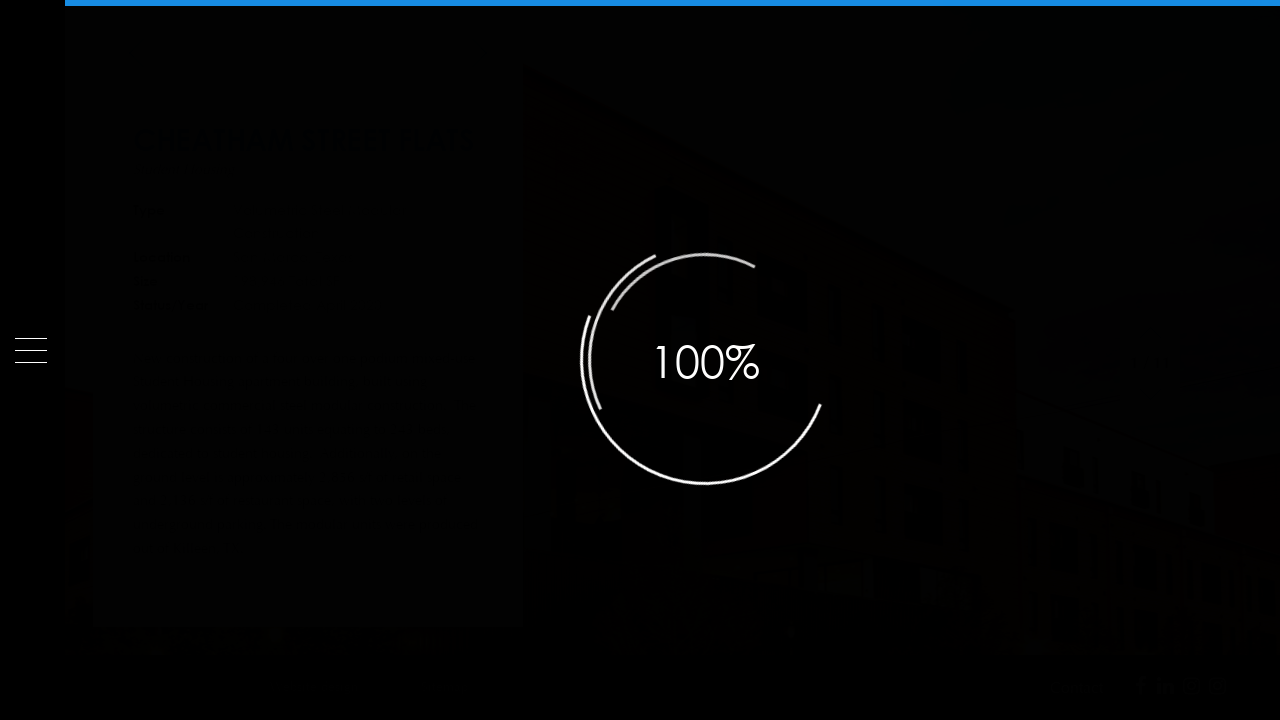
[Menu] (31, 350)
